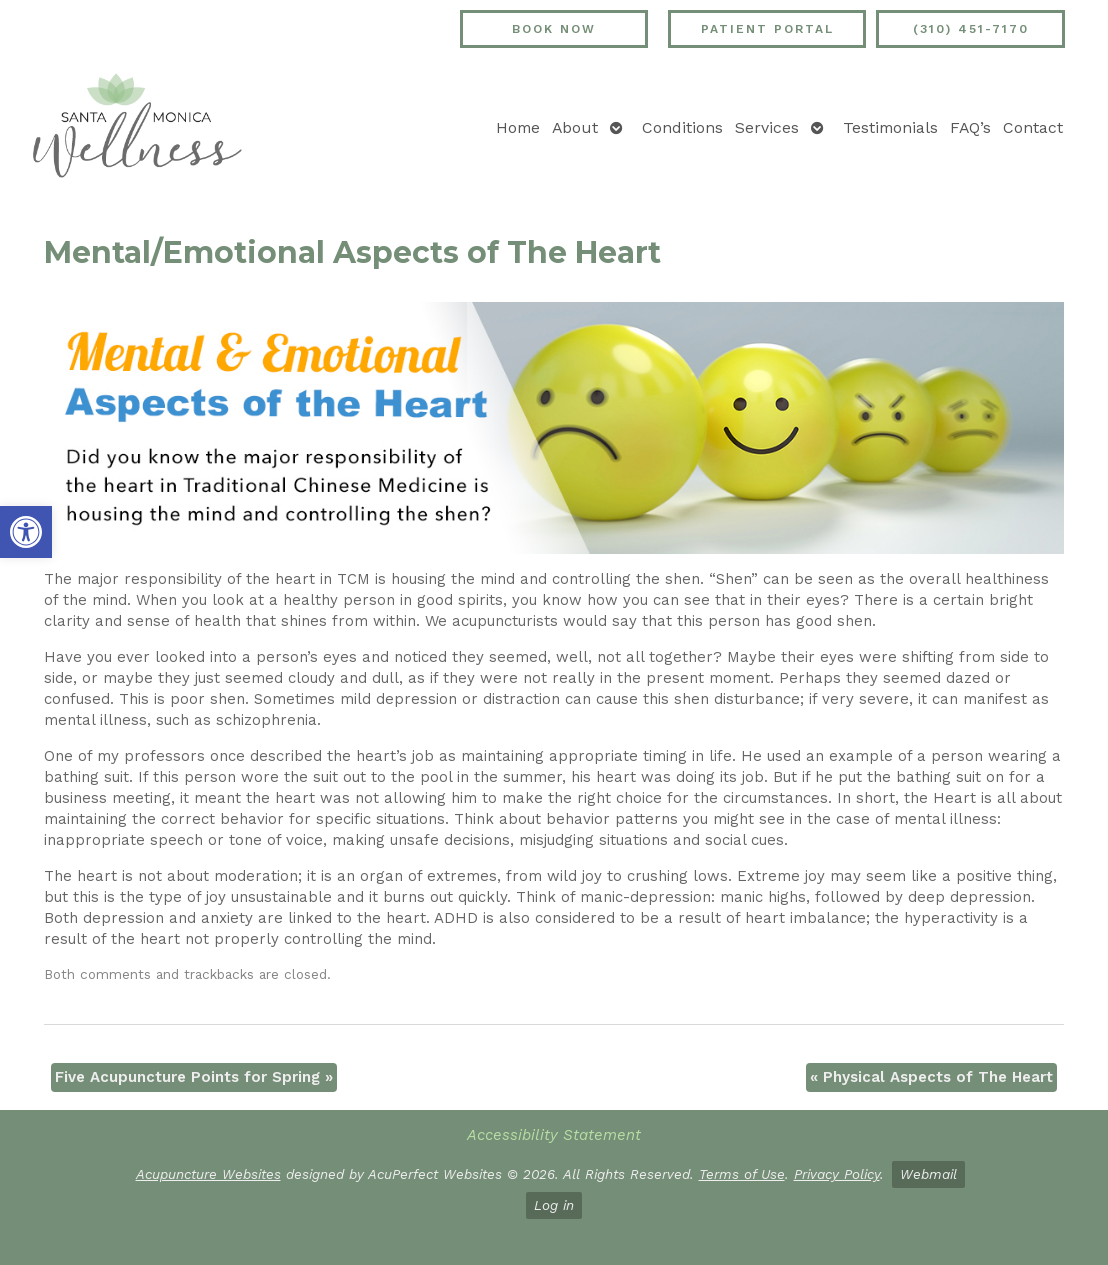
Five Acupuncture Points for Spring (194, 1077)
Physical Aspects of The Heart (931, 1077)
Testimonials (890, 127)
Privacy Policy (837, 1174)
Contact (1033, 127)
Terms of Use (742, 1174)
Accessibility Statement (554, 1135)
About (575, 127)
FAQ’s (970, 127)
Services (767, 127)
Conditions (682, 127)
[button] (26, 532)
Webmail (928, 1174)
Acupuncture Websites (208, 1174)
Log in (554, 1205)
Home (518, 127)
